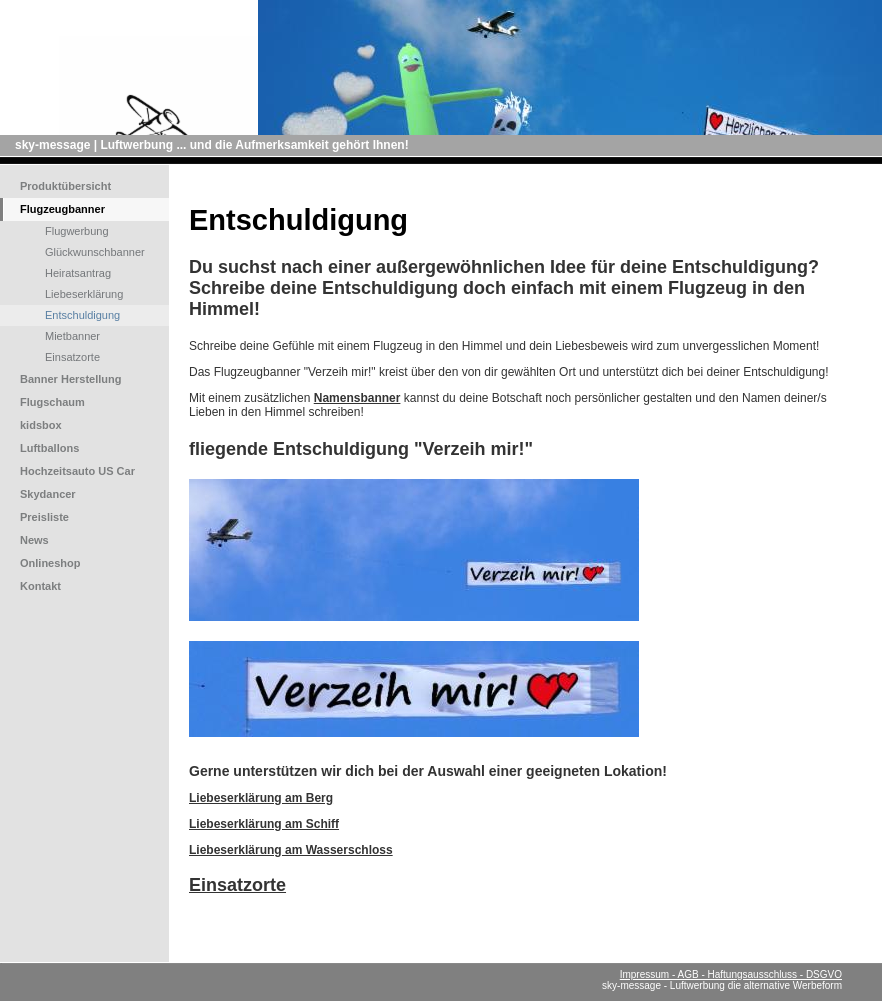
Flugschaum (52, 402)
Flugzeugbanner (62, 209)
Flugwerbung (77, 231)
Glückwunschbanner (95, 252)
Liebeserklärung (84, 294)
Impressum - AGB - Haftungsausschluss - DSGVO (731, 974)
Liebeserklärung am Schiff (264, 824)
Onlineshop (50, 563)
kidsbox (41, 425)
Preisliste (44, 517)
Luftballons (49, 448)
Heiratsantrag (78, 273)
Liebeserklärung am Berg (261, 798)
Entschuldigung (82, 315)
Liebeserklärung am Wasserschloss (291, 850)
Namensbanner (357, 398)
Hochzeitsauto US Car (77, 471)
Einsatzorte (72, 357)
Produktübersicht (65, 186)
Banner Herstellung (70, 379)
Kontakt (40, 586)
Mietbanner (72, 336)
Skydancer (48, 494)
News (34, 540)
